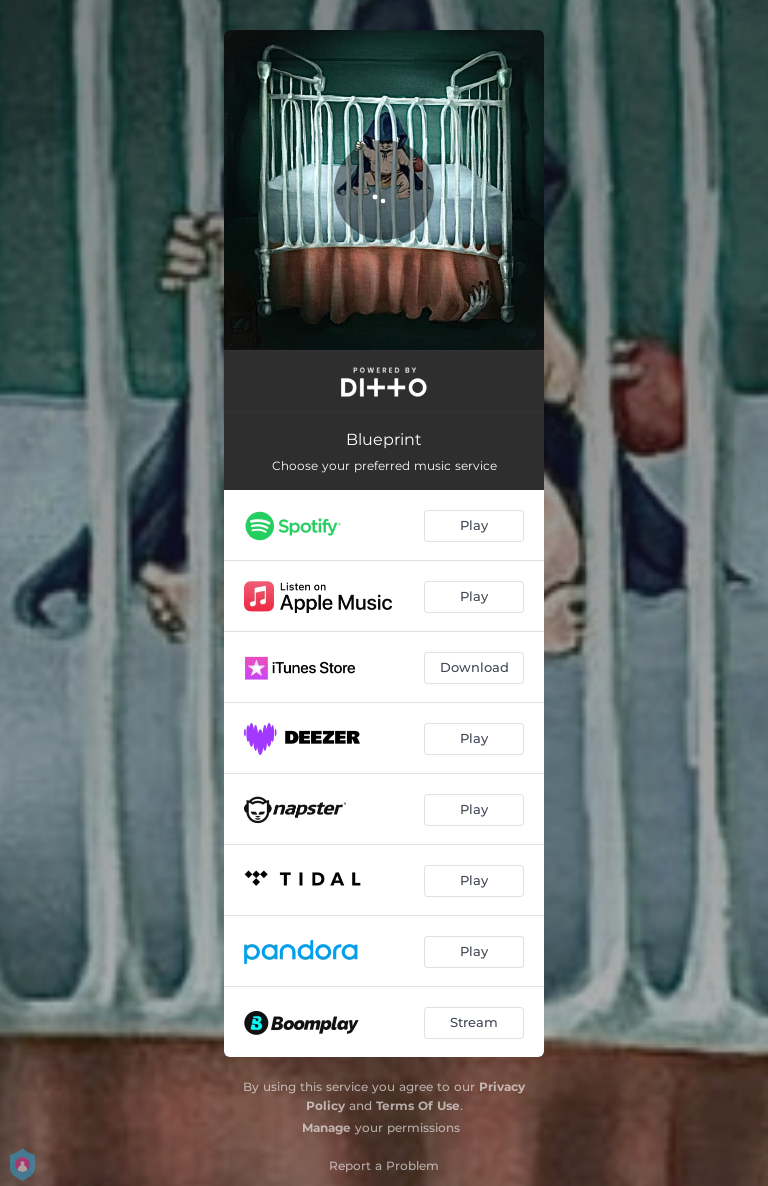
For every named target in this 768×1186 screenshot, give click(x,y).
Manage (326, 1127)
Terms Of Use (418, 1105)
